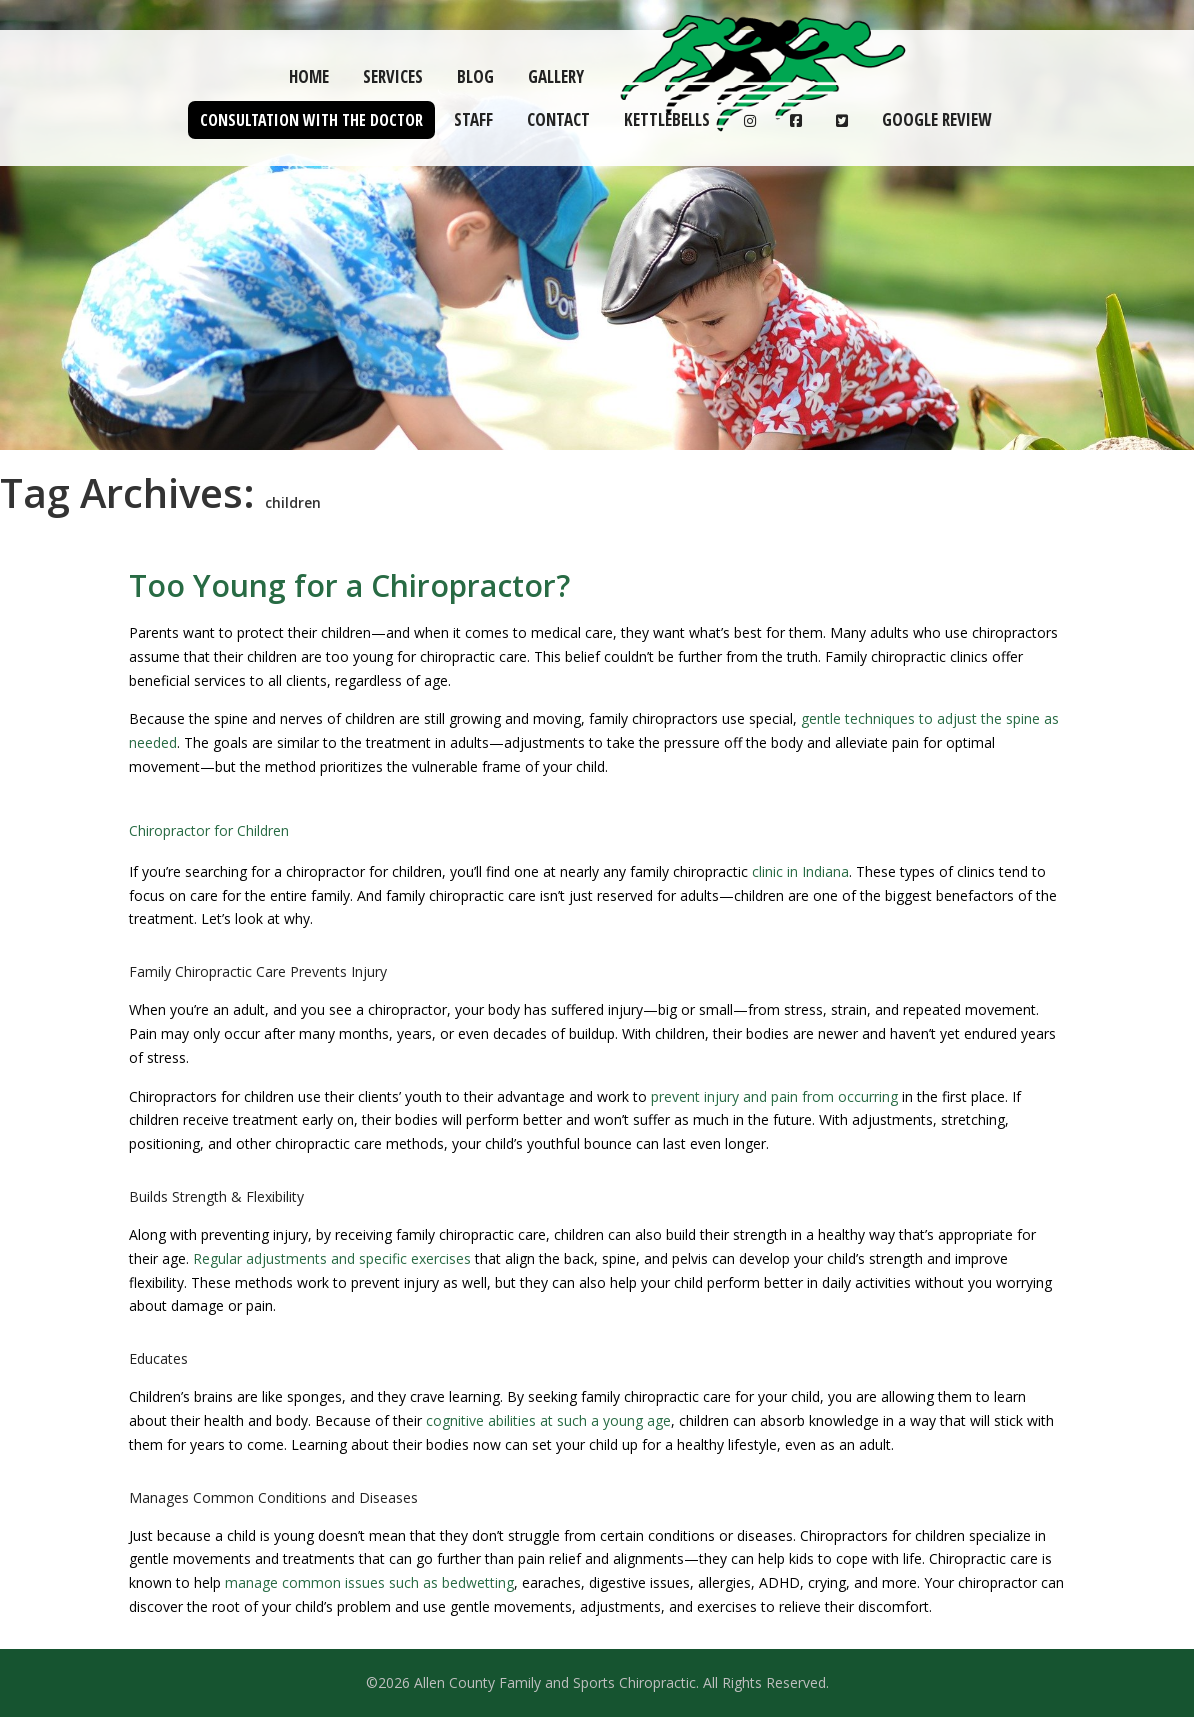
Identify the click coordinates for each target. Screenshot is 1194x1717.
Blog (475, 76)
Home (309, 76)
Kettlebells (667, 119)
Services (393, 76)
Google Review (936, 119)
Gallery (556, 76)
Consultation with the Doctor (311, 120)
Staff (473, 119)
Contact (558, 119)
